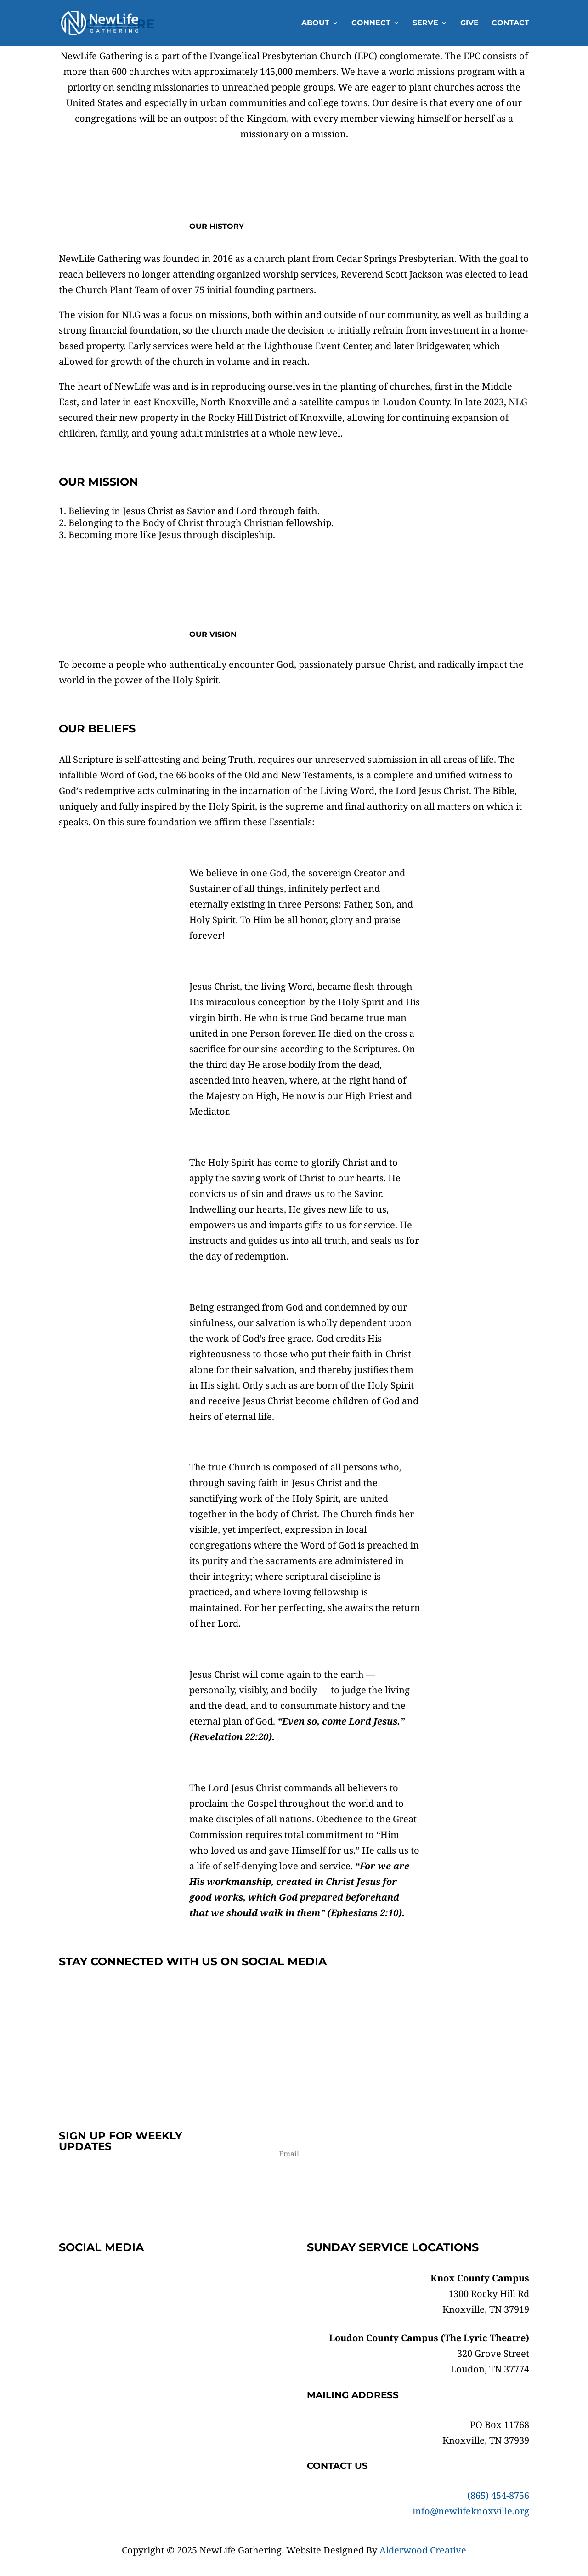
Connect (370, 23)
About (315, 23)
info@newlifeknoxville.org (471, 2511)
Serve (425, 23)
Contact (510, 23)
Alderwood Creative (422, 2550)
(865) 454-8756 (498, 2495)
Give (469, 23)
